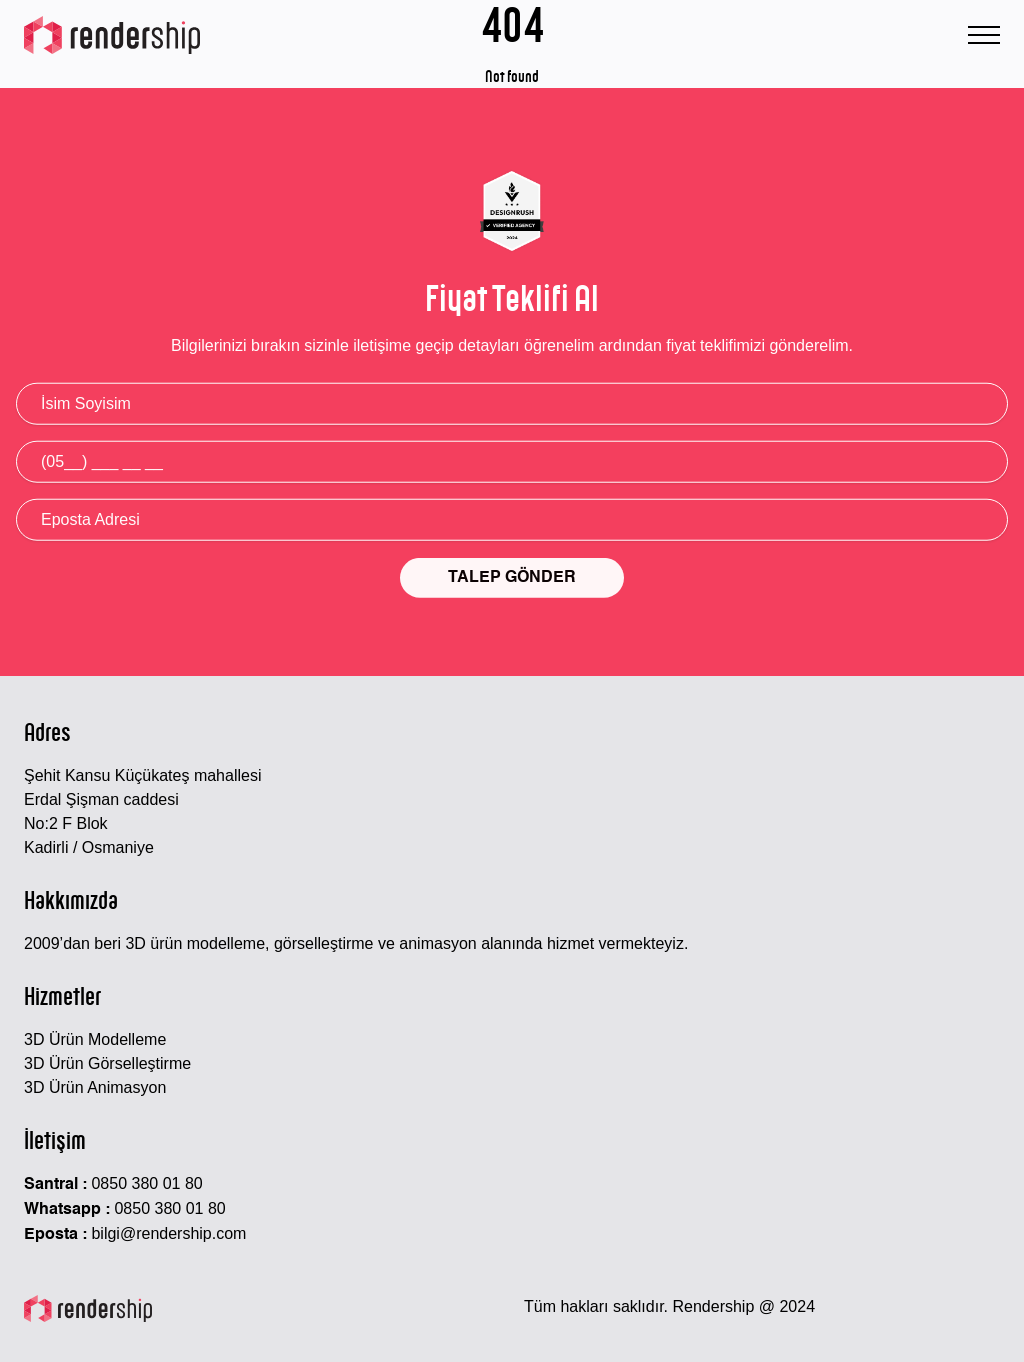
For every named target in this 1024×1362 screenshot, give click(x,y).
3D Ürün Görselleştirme (107, 1063)
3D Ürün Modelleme (95, 1039)
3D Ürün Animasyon (95, 1087)
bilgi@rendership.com (168, 1233)
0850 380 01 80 (146, 1183)
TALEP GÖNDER (512, 579)
